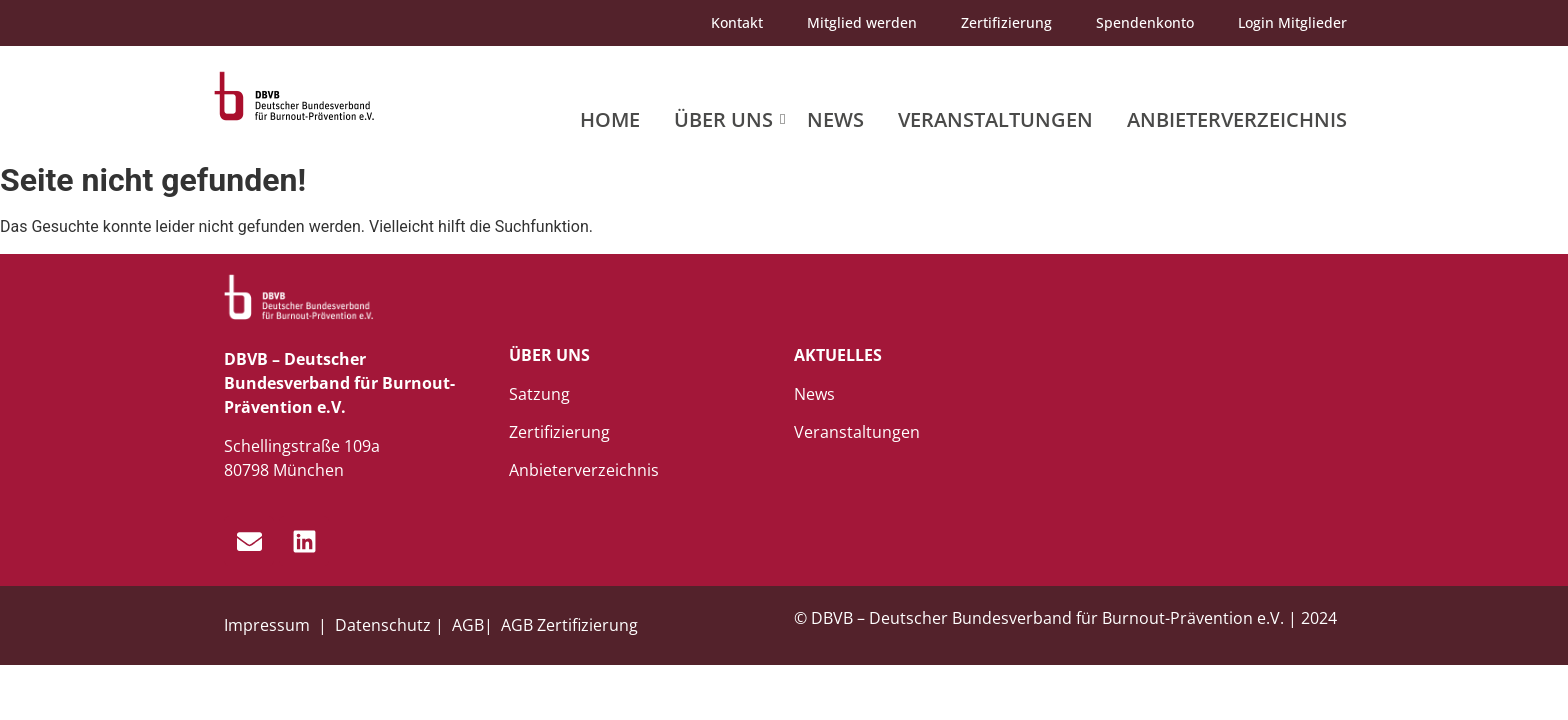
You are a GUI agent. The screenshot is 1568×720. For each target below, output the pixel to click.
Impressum (269, 625)
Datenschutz (383, 625)
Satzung (539, 394)
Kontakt (737, 22)
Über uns (727, 119)
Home (610, 119)
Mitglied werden (862, 22)
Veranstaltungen (995, 119)
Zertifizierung (1006, 22)
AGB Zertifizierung (569, 625)
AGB (468, 625)
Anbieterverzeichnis (1237, 119)
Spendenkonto (1145, 22)
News (835, 119)
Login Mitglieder (1292, 22)
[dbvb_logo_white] (299, 297)
